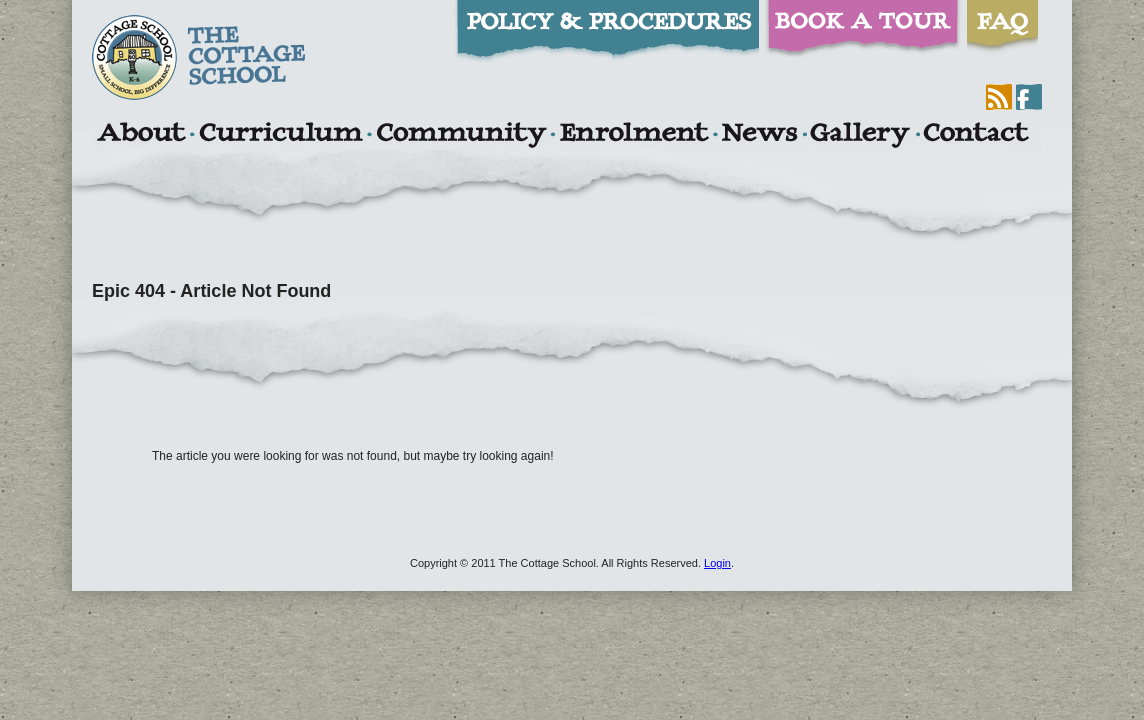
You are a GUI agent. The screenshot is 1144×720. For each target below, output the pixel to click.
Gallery (860, 135)
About (140, 135)
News (759, 135)
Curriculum (281, 135)
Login (717, 563)
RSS (999, 97)
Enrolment (633, 135)
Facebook (1029, 97)
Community (461, 135)
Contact (976, 135)
